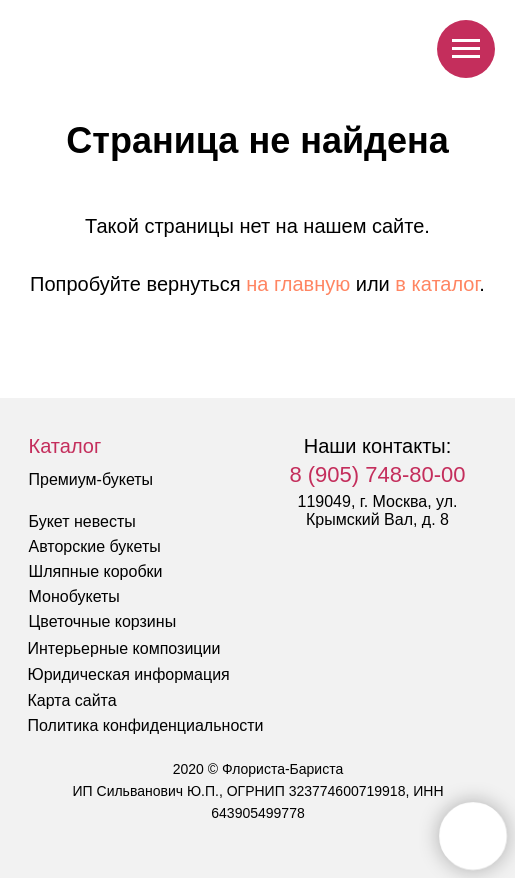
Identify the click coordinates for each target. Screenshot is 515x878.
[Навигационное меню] (466, 49)
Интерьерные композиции (124, 648)
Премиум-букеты (91, 479)
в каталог (437, 284)
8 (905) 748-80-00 (377, 474)
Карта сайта (72, 700)
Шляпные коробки (96, 571)
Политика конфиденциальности (146, 725)
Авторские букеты (95, 546)
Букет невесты (82, 521)
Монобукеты (74, 596)
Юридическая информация (129, 674)
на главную (298, 284)
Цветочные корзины (103, 621)
